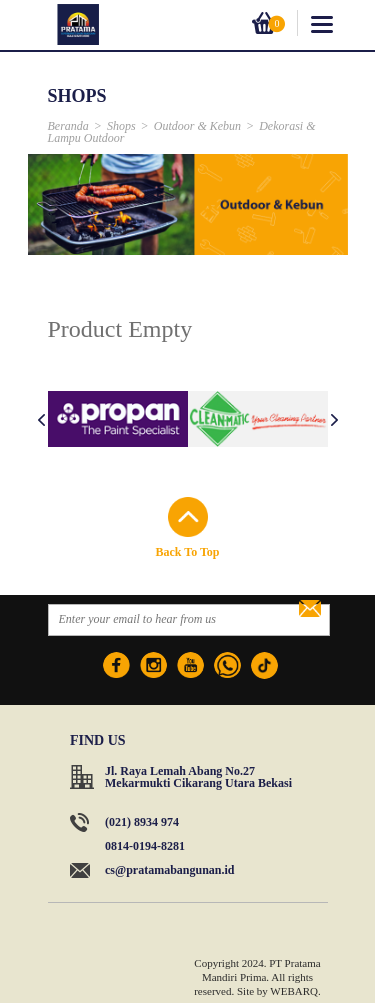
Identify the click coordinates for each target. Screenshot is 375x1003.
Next (334, 420)
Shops (121, 126)
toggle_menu (322, 24)
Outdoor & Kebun (188, 126)
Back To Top (187, 552)
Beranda (68, 126)
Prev (41, 420)
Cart (266, 20)
